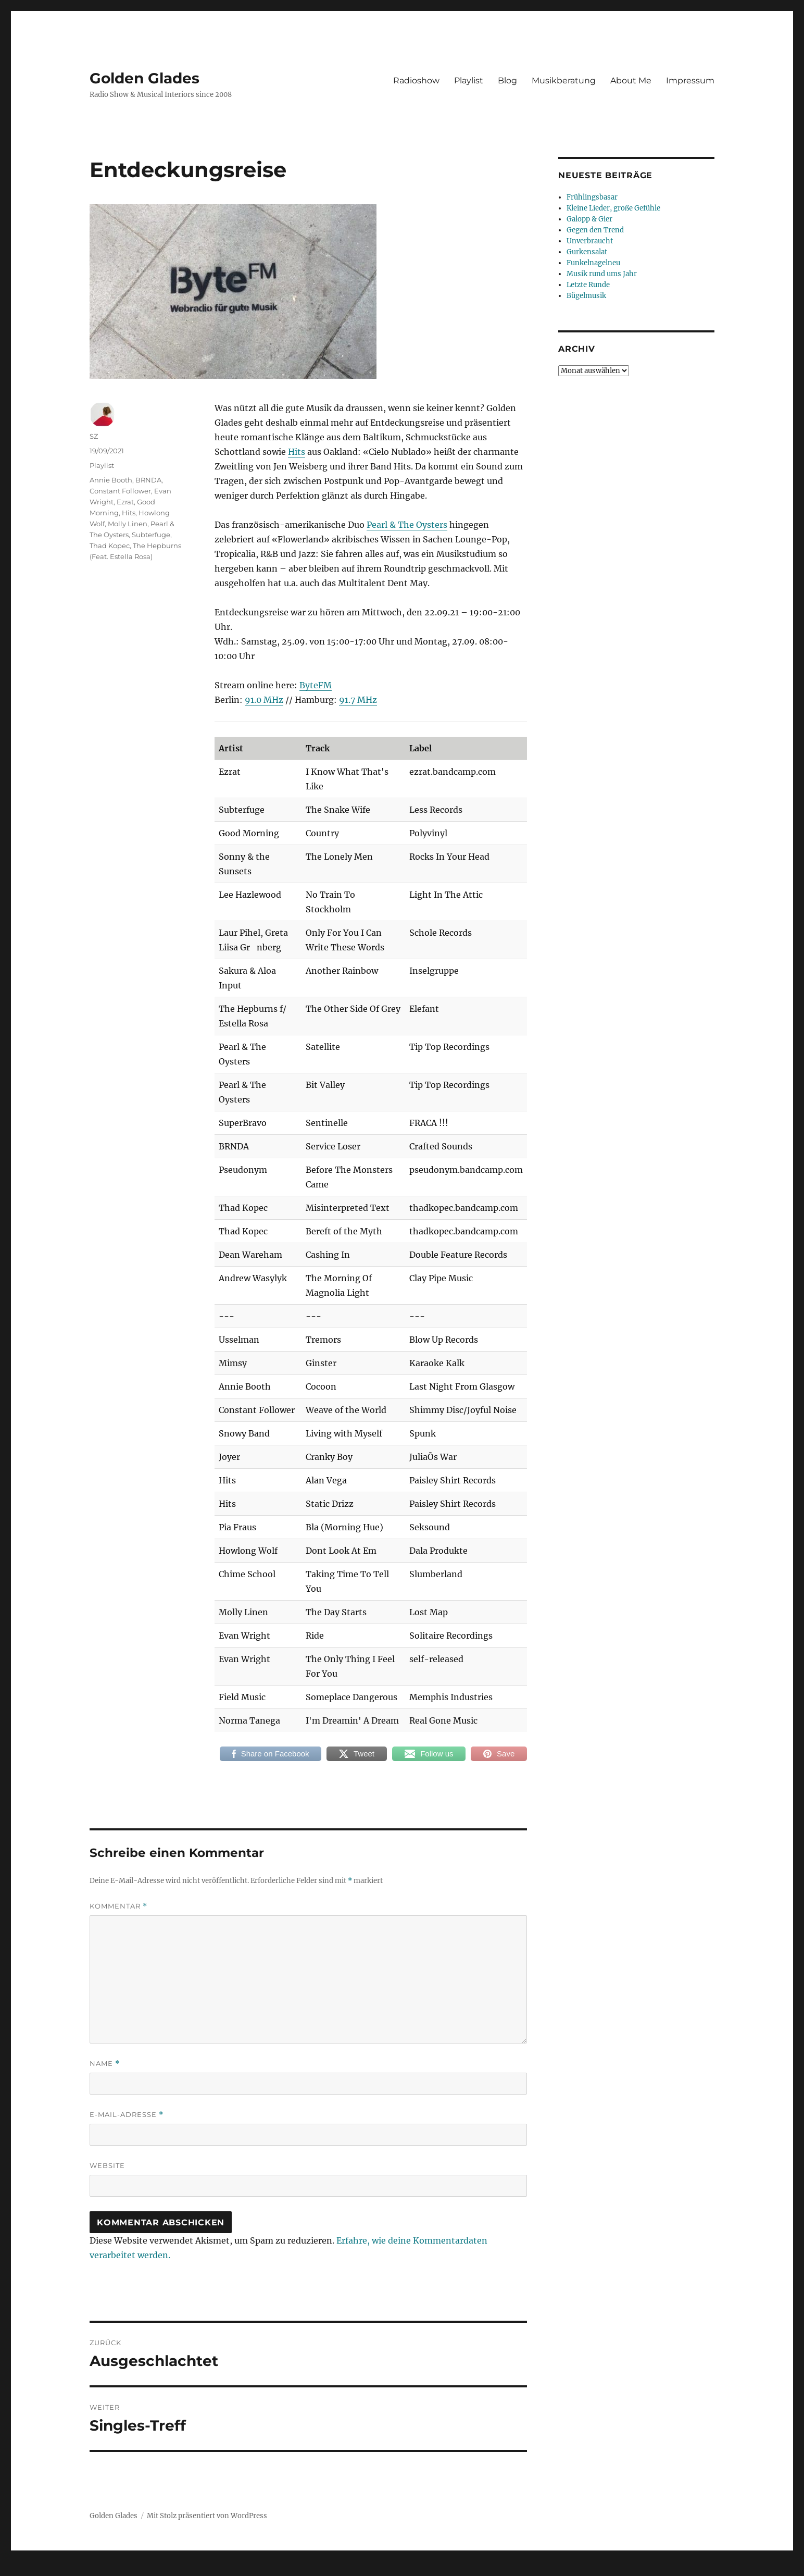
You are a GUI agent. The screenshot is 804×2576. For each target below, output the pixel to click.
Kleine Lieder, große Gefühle (613, 208)
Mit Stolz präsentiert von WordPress (207, 2515)
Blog (507, 80)
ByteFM (315, 685)
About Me (630, 80)
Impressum (690, 80)
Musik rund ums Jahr (602, 273)
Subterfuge (151, 534)
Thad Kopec (110, 545)
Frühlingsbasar (592, 197)
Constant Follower (120, 491)
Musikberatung (564, 80)
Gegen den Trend (595, 230)
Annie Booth (111, 480)
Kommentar (118, 1906)
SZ (94, 436)
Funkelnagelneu (593, 262)
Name (105, 2063)
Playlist (468, 80)
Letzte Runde (588, 284)
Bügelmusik (586, 295)
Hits (296, 452)
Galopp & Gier (589, 219)
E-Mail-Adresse (127, 2114)
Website (107, 2165)
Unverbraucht (590, 241)
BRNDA (148, 480)
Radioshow (416, 80)
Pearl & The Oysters (407, 524)
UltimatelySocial (487, 2568)
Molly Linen (127, 523)
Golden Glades (144, 78)
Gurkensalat (587, 251)
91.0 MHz (264, 700)
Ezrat (125, 502)
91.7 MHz (358, 700)
